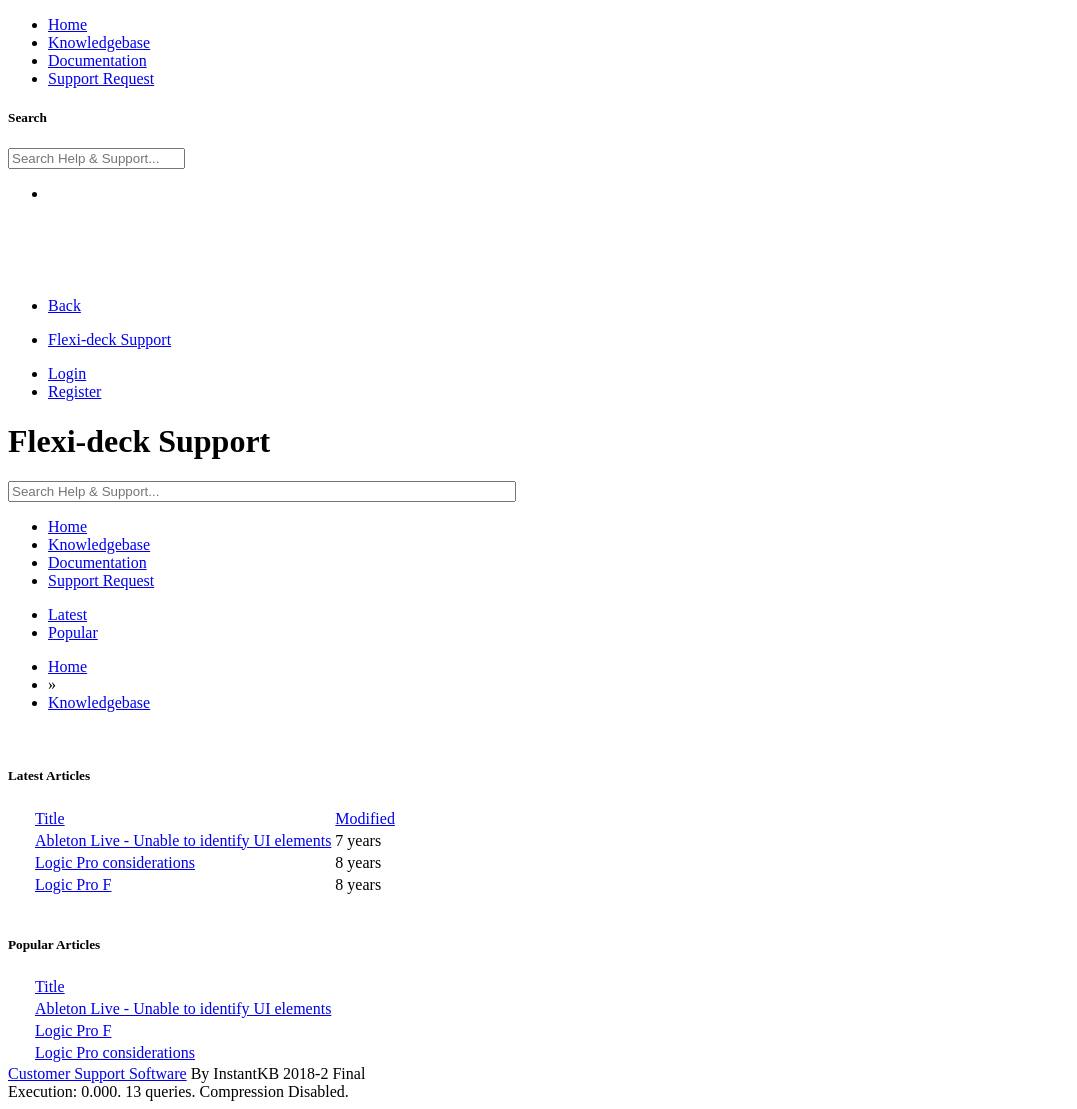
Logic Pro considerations (115, 862)
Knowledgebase (99, 702)
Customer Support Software (97, 1073)
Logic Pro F (73, 884)
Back (64, 305)
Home (67, 666)
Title (50, 818)
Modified (365, 818)
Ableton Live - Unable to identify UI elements (183, 840)
